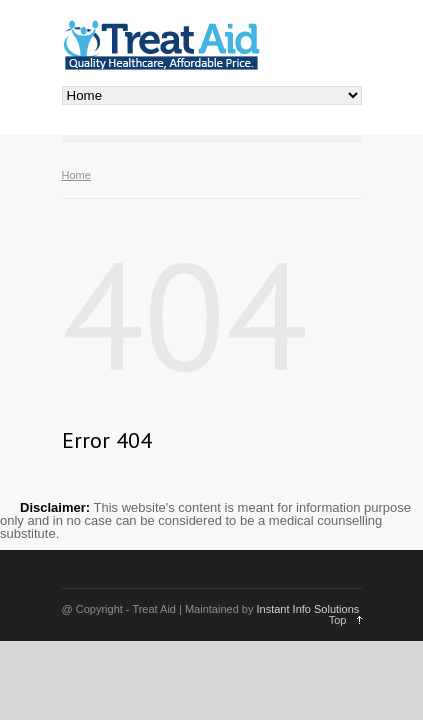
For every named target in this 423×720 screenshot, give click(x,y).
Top (338, 620)
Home (76, 175)
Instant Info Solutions (308, 609)
